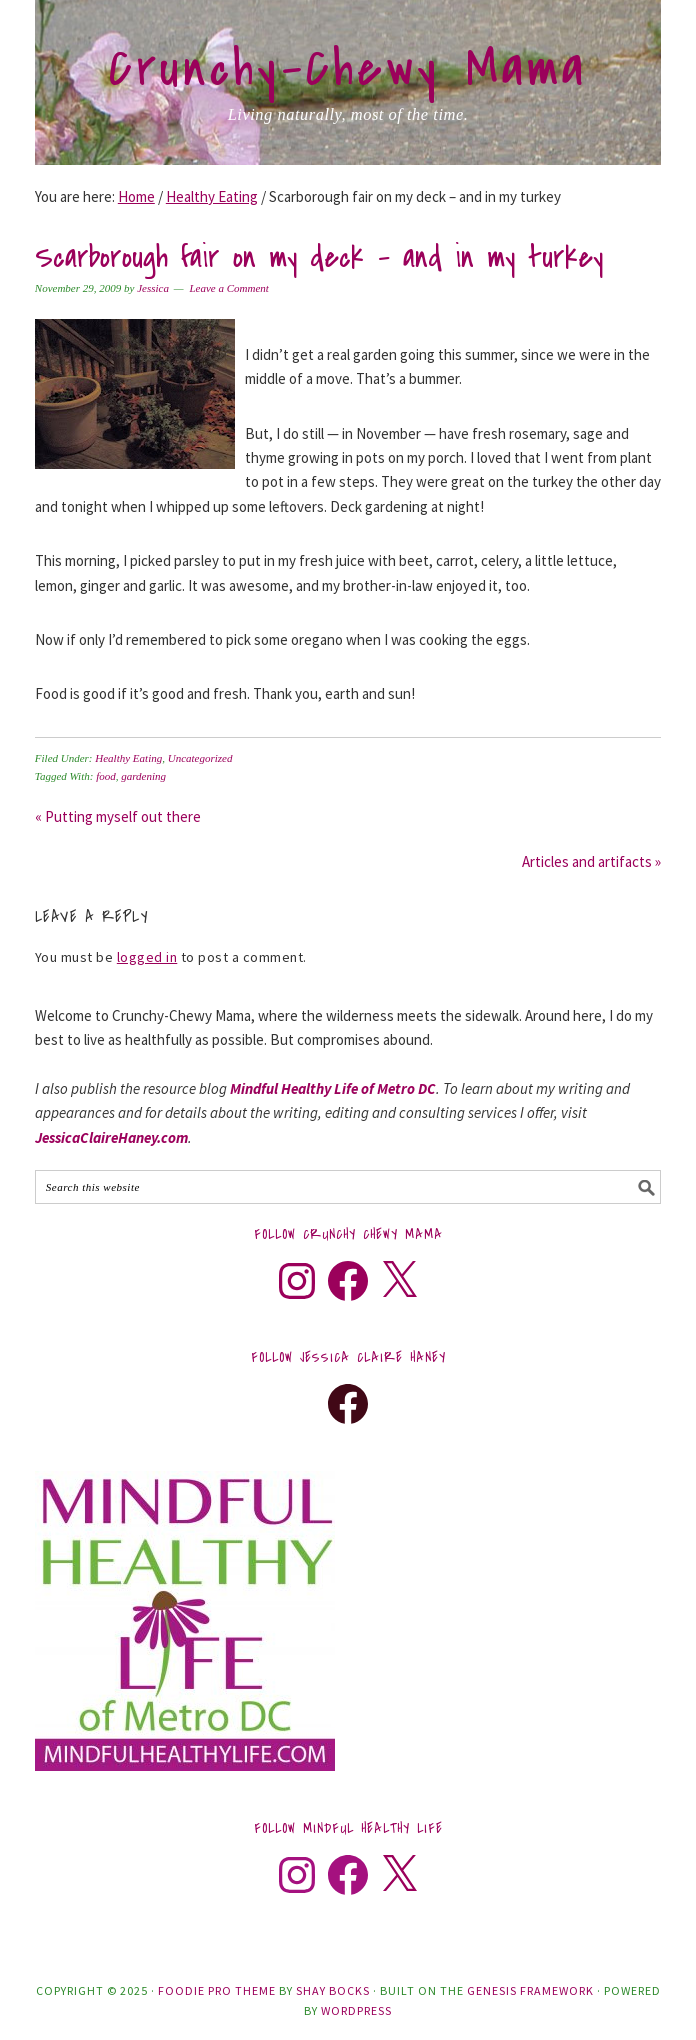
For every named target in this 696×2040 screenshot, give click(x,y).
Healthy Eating (128, 758)
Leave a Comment (228, 288)
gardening (143, 776)
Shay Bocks (333, 1990)
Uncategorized (200, 758)
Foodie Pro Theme (217, 1990)
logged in (147, 957)
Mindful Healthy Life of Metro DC (333, 1088)
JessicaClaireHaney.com (111, 1137)
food (106, 776)
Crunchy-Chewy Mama (348, 69)
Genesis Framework (530, 1990)
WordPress (356, 2010)
